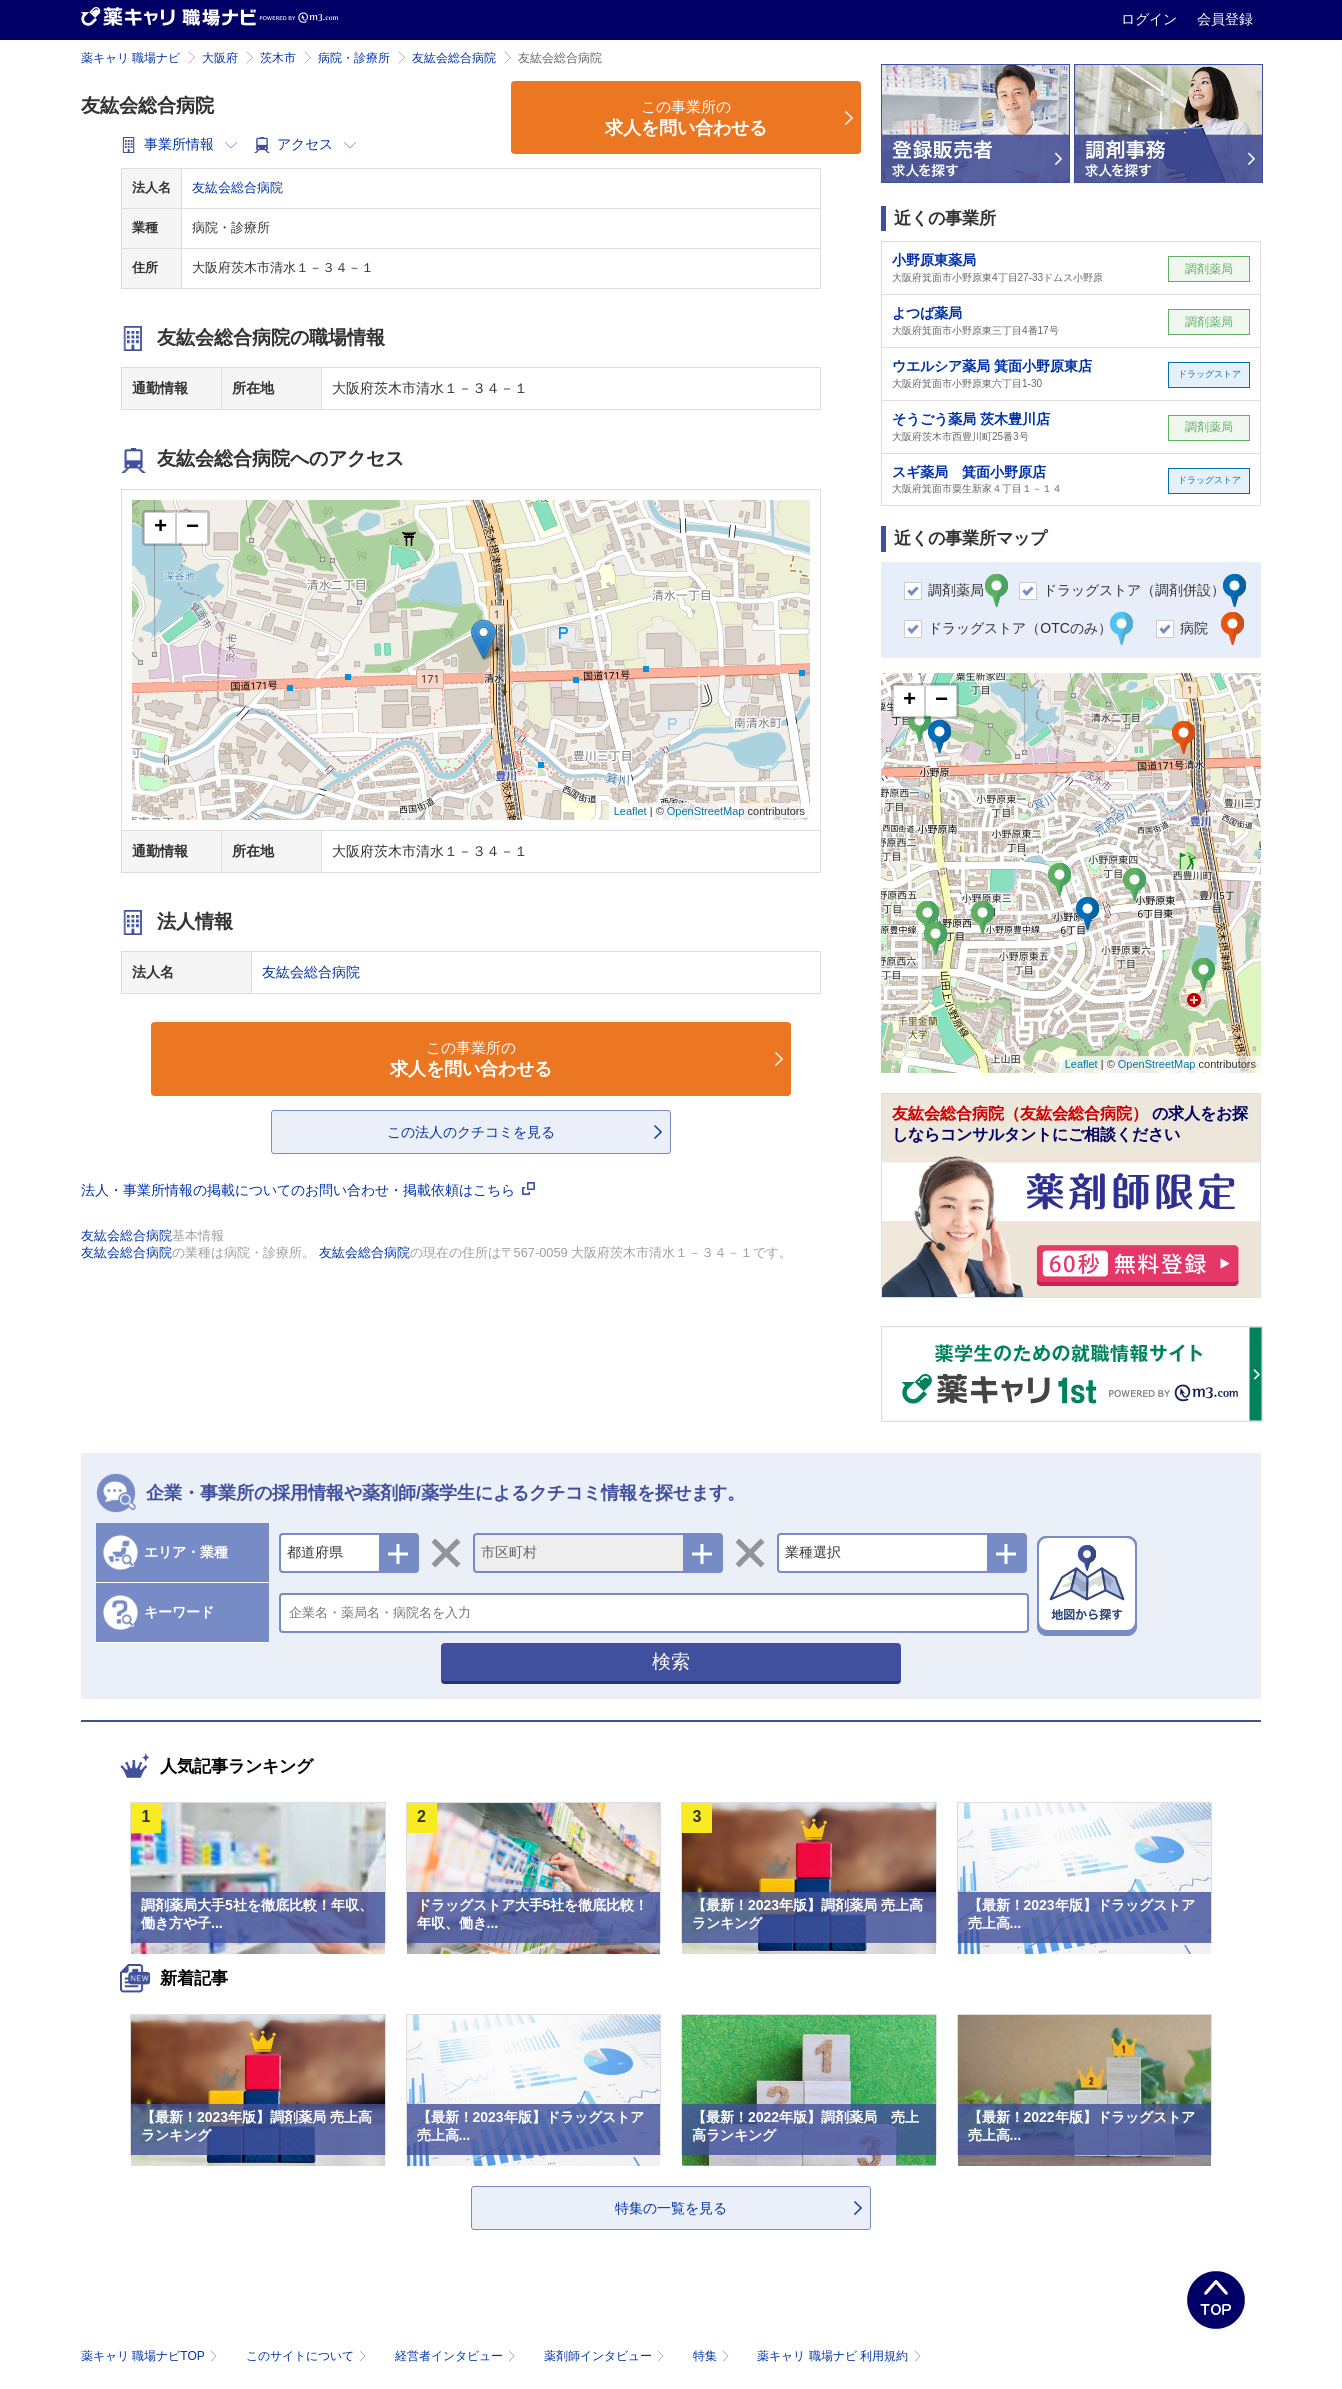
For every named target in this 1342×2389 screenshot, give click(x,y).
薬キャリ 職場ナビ (130, 58)
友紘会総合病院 (454, 58)
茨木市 (278, 58)
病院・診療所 (354, 58)
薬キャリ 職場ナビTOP (151, 2356)
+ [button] (160, 528)
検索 (671, 1661)
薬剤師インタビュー (606, 2356)
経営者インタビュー (457, 2356)
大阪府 (220, 58)
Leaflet (630, 811)
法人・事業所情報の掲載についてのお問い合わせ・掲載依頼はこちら (308, 1190)
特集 (713, 2356)
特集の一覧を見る (671, 2208)
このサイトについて (308, 2356)
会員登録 (1225, 19)
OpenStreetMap (706, 811)
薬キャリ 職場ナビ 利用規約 (839, 2356)
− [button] (192, 528)
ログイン (1151, 19)
